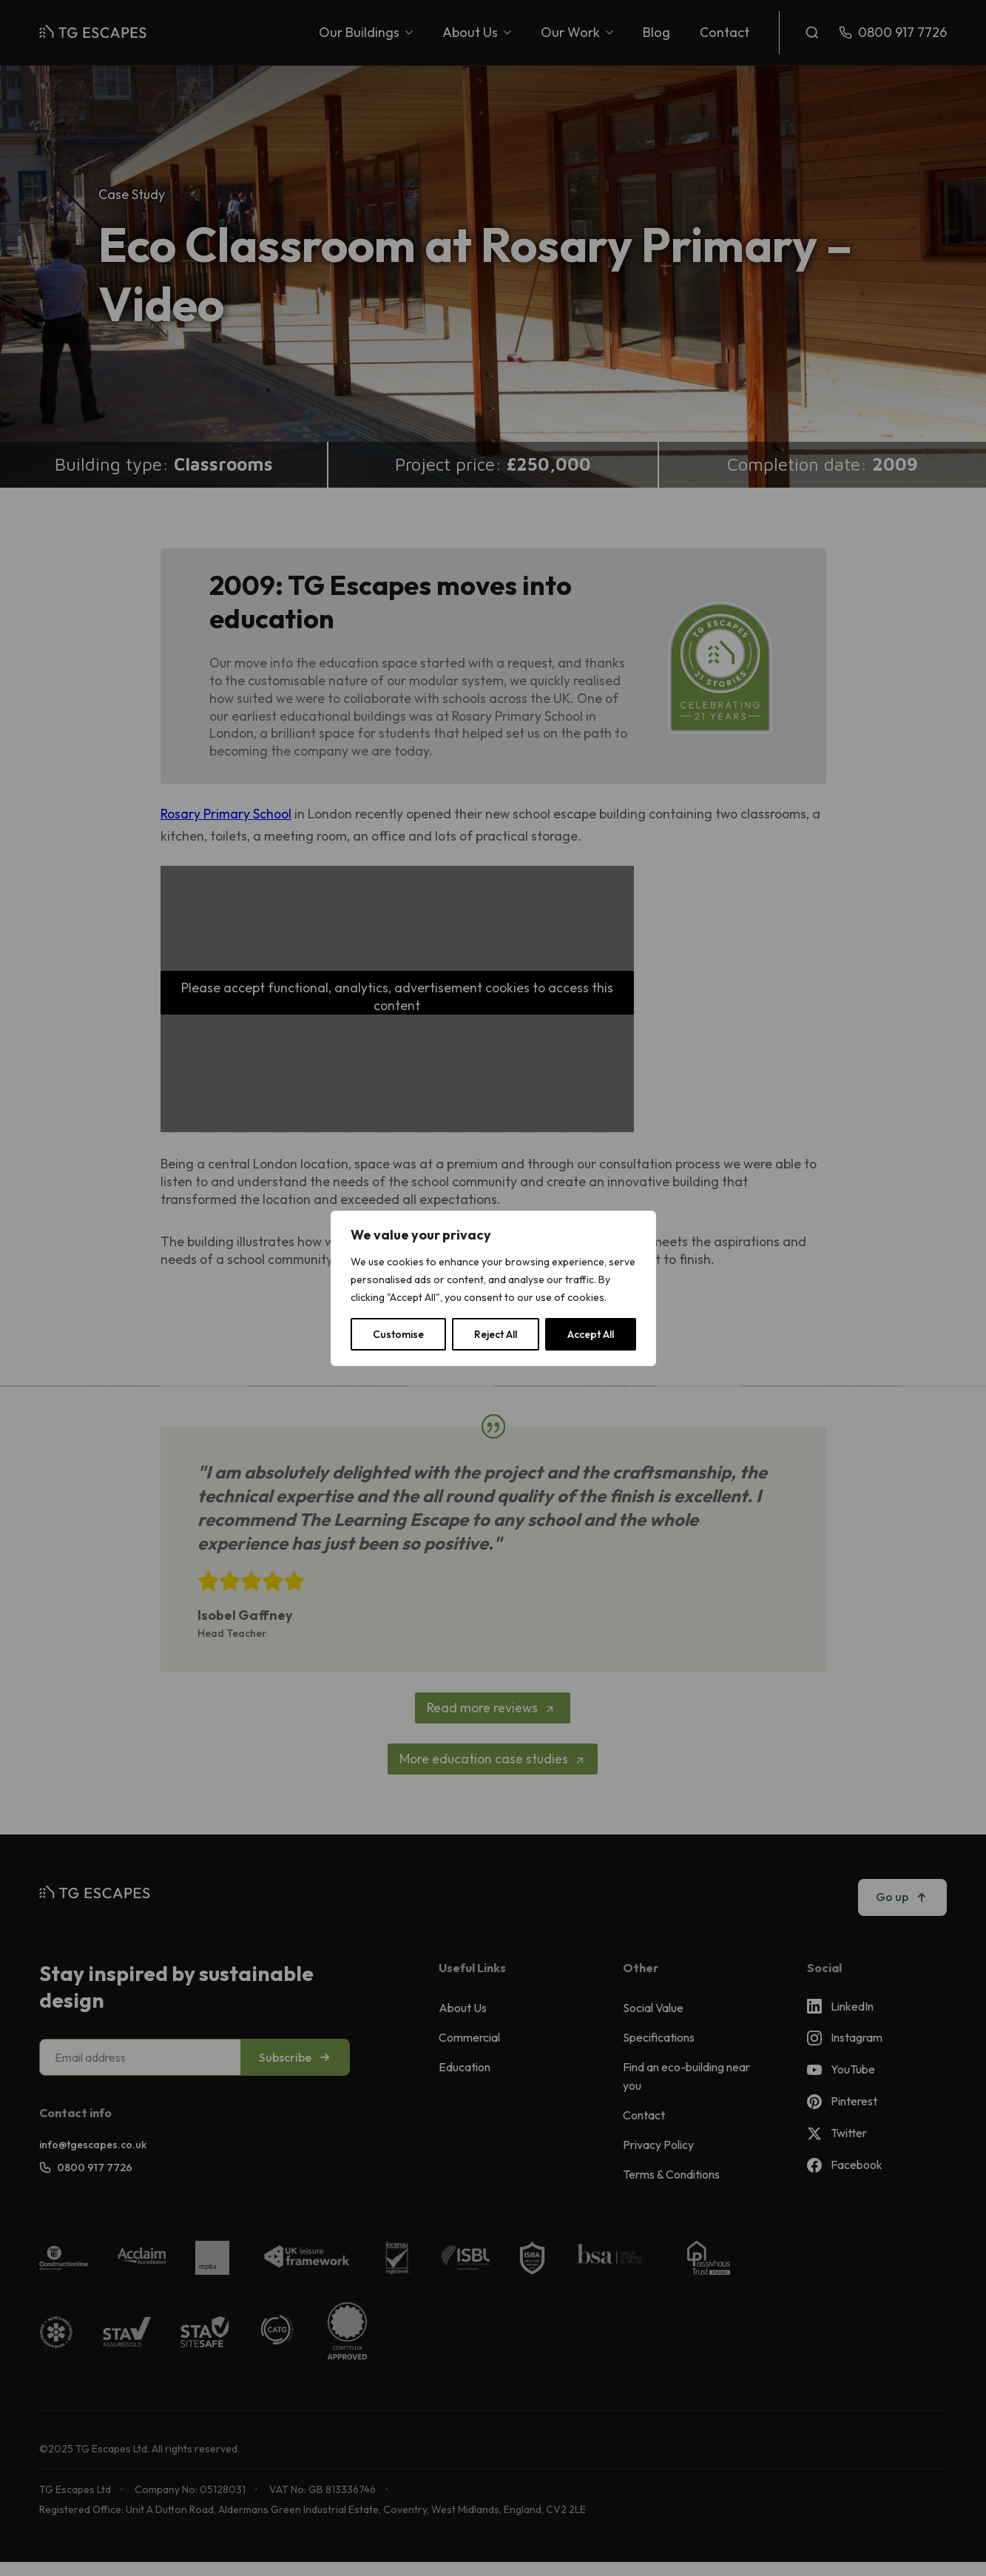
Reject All (495, 1334)
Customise (398, 1334)
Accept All (590, 1334)
